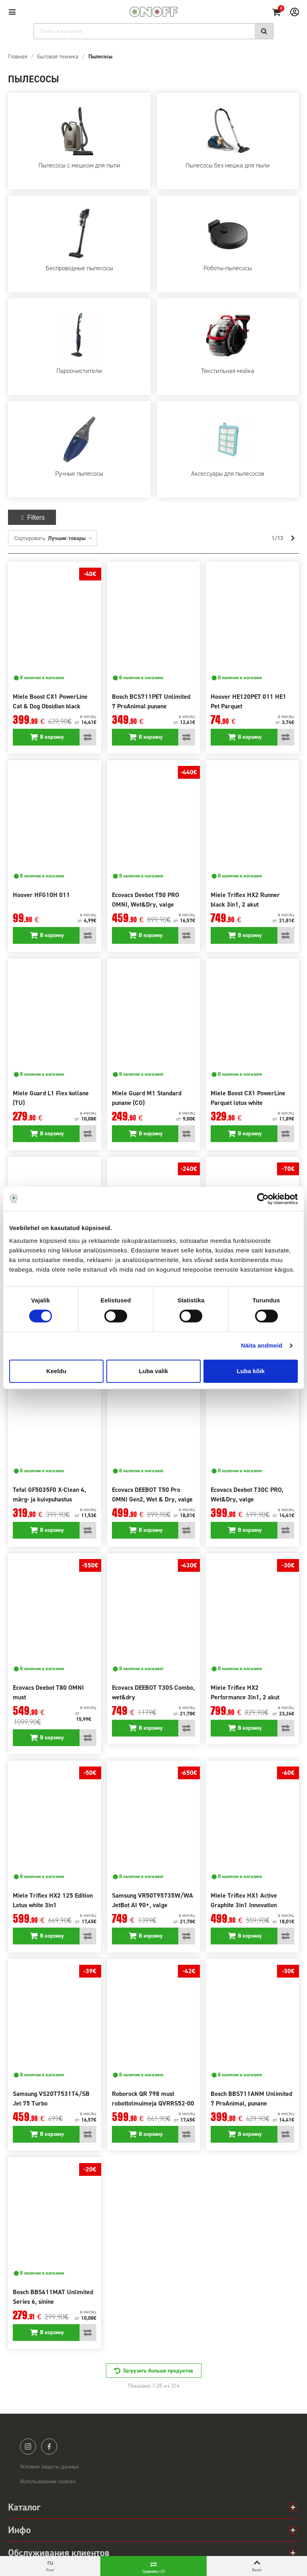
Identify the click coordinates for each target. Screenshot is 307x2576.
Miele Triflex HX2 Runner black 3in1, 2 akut (245, 900)
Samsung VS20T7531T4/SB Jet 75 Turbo (51, 2098)
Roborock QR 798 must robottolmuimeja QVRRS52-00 (153, 2098)
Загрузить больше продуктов (158, 2371)
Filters (32, 517)
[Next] (292, 538)
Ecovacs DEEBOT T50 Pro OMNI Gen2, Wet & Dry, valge (152, 1494)
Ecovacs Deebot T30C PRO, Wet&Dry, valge (247, 1494)
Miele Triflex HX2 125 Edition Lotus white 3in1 (53, 1900)
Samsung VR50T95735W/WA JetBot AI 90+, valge (152, 1900)
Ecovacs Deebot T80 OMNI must (48, 1692)
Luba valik (153, 1371)
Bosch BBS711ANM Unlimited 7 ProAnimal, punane (251, 2098)
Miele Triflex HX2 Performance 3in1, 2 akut (245, 1692)
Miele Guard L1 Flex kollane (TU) (51, 1098)
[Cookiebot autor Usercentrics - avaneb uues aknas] (263, 1199)
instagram (28, 2446)
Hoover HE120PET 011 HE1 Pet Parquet (248, 701)
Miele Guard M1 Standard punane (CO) (146, 1098)
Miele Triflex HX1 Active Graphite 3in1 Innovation (244, 1900)
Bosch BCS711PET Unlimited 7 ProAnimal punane (151, 701)
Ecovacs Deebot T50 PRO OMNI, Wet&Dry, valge (145, 900)
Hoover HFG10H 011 (41, 895)
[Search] (153, 31)
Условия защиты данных (49, 2466)
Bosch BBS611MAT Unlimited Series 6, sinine (53, 2297)
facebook (49, 2446)
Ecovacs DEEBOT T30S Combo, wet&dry (153, 1692)
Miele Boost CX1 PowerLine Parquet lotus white (248, 1098)
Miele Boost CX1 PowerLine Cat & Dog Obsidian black (50, 701)
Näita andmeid (262, 1345)
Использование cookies (48, 2481)
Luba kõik (251, 1371)
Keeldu (56, 1371)
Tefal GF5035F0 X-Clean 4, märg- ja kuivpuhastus (49, 1494)
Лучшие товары (70, 538)
